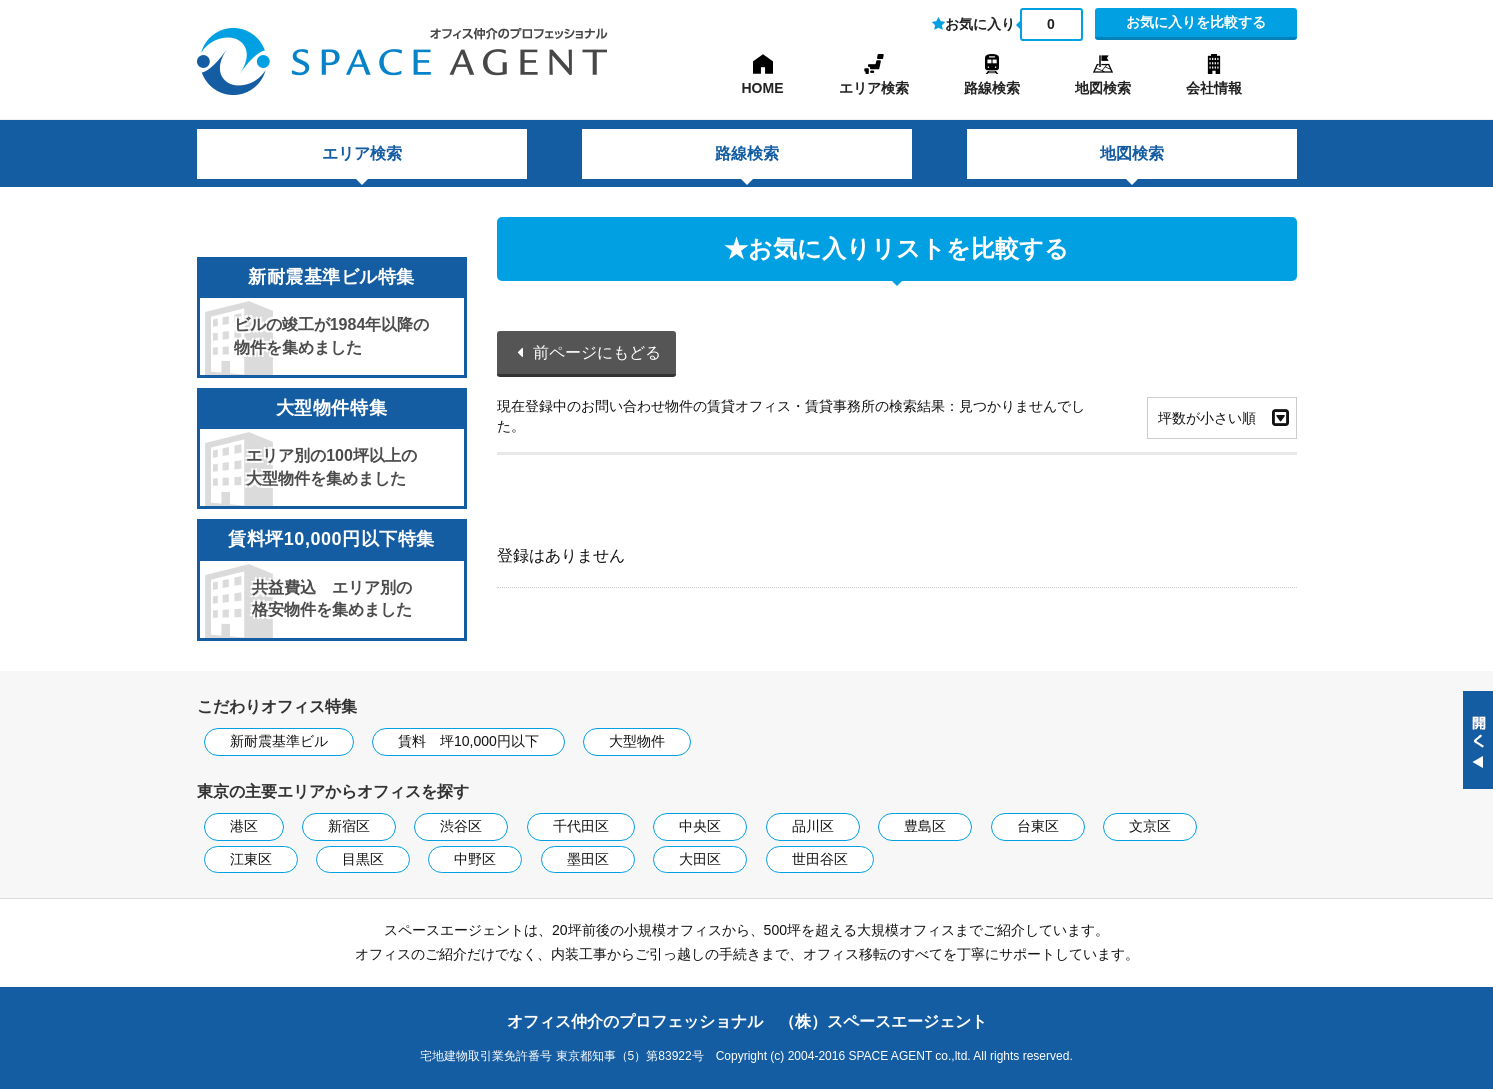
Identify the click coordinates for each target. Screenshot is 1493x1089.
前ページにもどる (597, 352)
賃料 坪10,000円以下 (468, 741)
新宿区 (349, 826)
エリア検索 (874, 88)
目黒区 (363, 859)
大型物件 (637, 741)
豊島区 (925, 826)
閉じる (1478, 740)
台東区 (1038, 826)
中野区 (475, 859)
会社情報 (1214, 88)
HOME (763, 88)
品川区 (813, 826)
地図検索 (1103, 88)
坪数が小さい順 (1207, 418)
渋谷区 (461, 826)
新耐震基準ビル (279, 741)
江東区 (251, 859)
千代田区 (581, 826)
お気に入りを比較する (1196, 22)
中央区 (700, 826)
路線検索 (992, 88)
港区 (244, 826)
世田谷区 (820, 859)
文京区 (1150, 826)
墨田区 (588, 859)
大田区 (700, 859)
